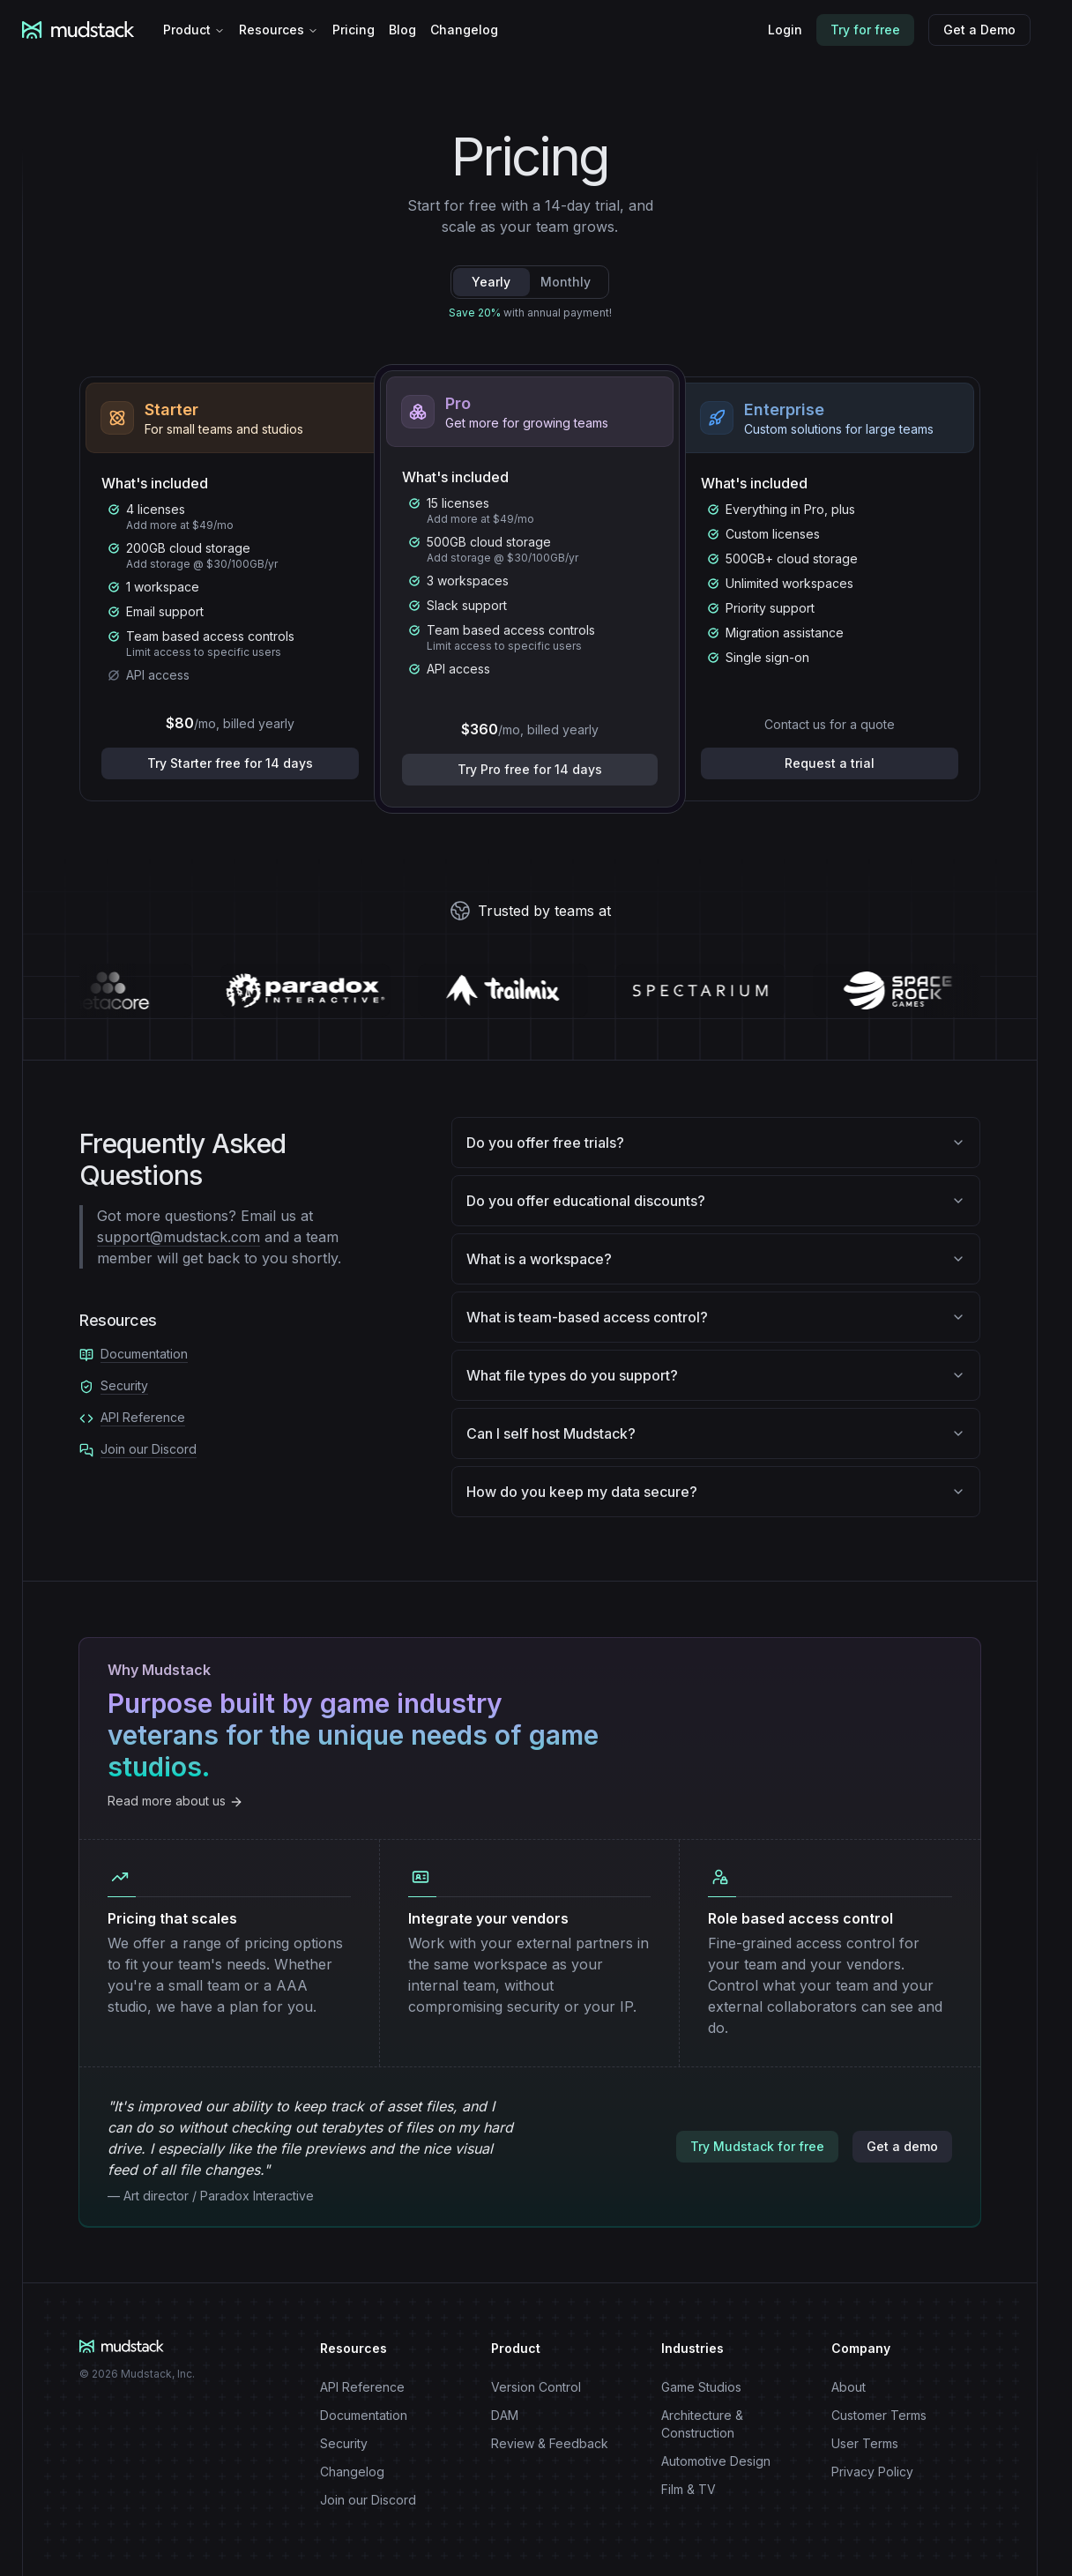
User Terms (864, 2443)
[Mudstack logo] (89, 30)
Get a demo (902, 2146)
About (848, 2386)
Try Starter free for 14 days (230, 763)
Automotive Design (715, 2460)
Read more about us (175, 1800)
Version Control (536, 2386)
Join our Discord (148, 1448)
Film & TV (688, 2489)
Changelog (464, 29)
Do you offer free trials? (715, 1142)
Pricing (353, 29)
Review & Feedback (549, 2443)
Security (124, 1385)
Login (785, 29)
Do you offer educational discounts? (715, 1201)
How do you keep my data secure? (715, 1491)
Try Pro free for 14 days (530, 769)
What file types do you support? (715, 1375)
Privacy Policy (872, 2471)
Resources (278, 29)
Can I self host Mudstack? (715, 1433)
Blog (402, 29)
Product (194, 29)
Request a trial (830, 763)
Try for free (865, 29)
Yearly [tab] (491, 281)
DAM (504, 2415)
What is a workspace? (715, 1259)
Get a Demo (979, 29)
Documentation (144, 1353)
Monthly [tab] (565, 281)
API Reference (142, 1417)
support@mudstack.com (178, 1237)
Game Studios (701, 2386)
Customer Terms (879, 2415)
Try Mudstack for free (757, 2146)
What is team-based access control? (715, 1317)
